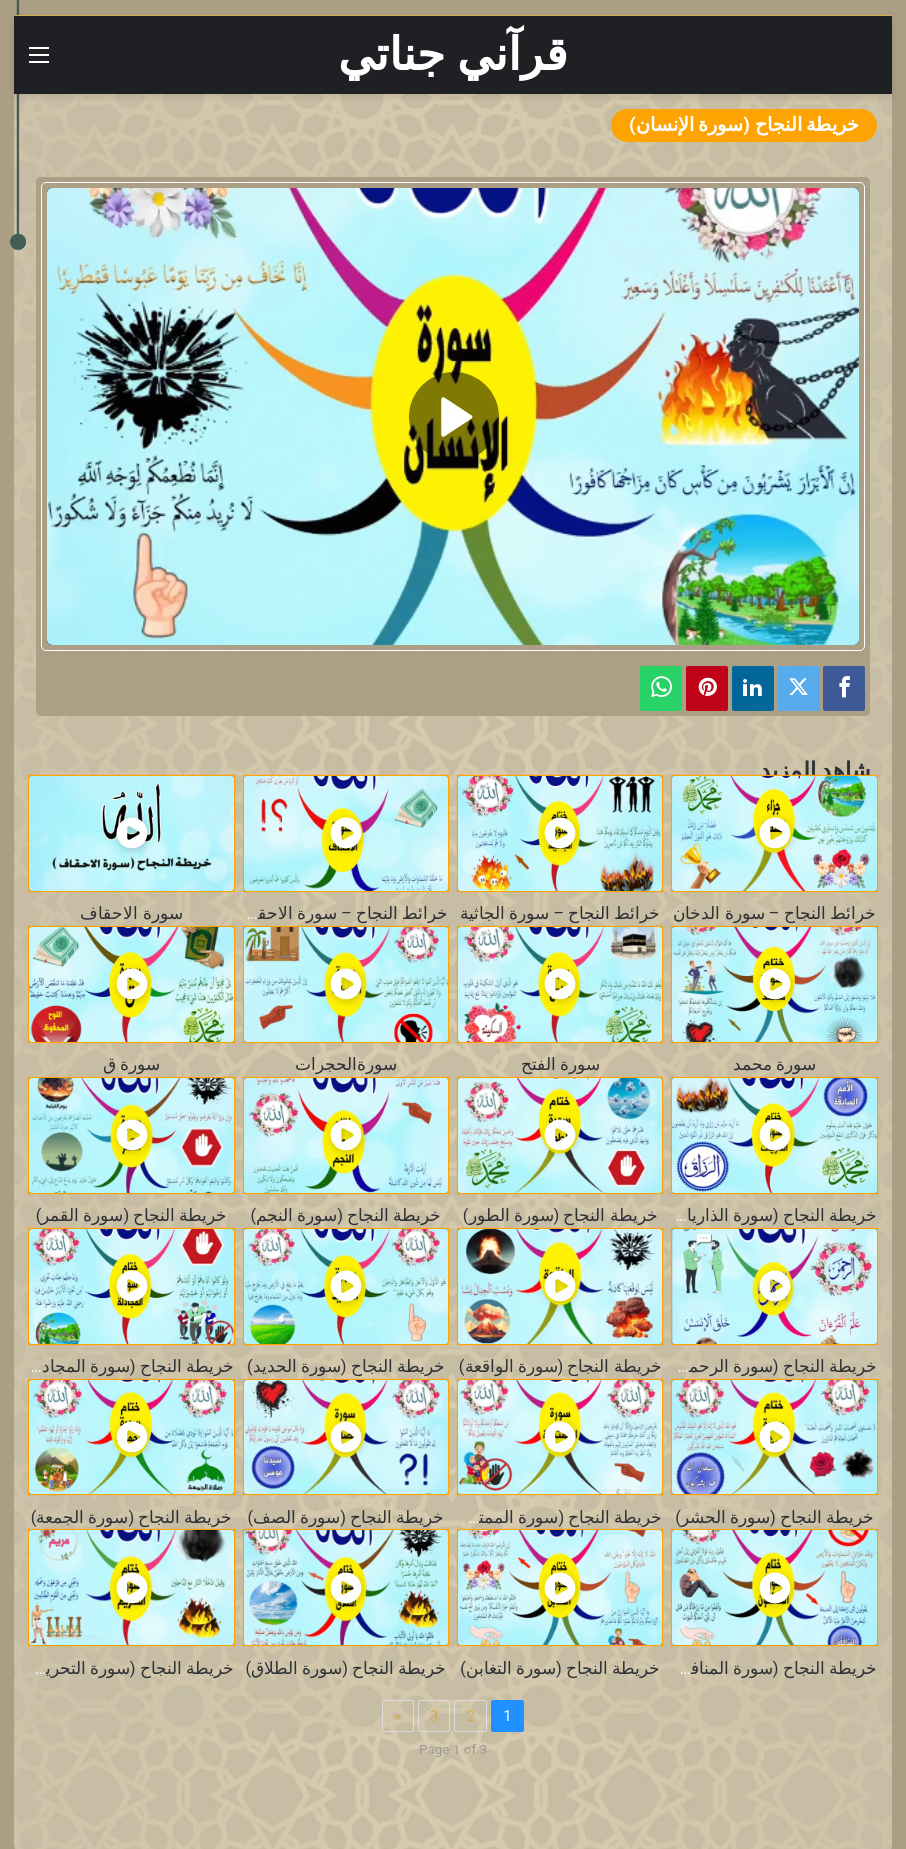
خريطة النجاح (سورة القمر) (132, 1215)
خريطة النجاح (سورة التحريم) (131, 1668)
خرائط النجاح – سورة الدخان (774, 913)
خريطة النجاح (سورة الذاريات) (771, 1215)
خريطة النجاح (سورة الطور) (560, 1215)
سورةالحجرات (346, 1064)
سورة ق (131, 1064)
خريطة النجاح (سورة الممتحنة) (556, 1517)
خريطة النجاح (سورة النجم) (346, 1215)
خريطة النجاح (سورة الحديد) (346, 1366)
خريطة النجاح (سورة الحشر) (774, 1517)
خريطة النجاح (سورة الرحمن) (773, 1366)
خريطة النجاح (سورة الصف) (346, 1517)
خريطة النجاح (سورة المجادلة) (128, 1366)
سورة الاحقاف (131, 913)
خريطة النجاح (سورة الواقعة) (560, 1366)
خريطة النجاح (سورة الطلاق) (346, 1668)
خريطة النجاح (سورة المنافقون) (766, 1668)
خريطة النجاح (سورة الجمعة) (132, 1517)
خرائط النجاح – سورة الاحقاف (341, 913)
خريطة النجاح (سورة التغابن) (560, 1668)
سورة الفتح (560, 1064)
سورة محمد (774, 1064)
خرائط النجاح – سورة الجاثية (560, 913)
